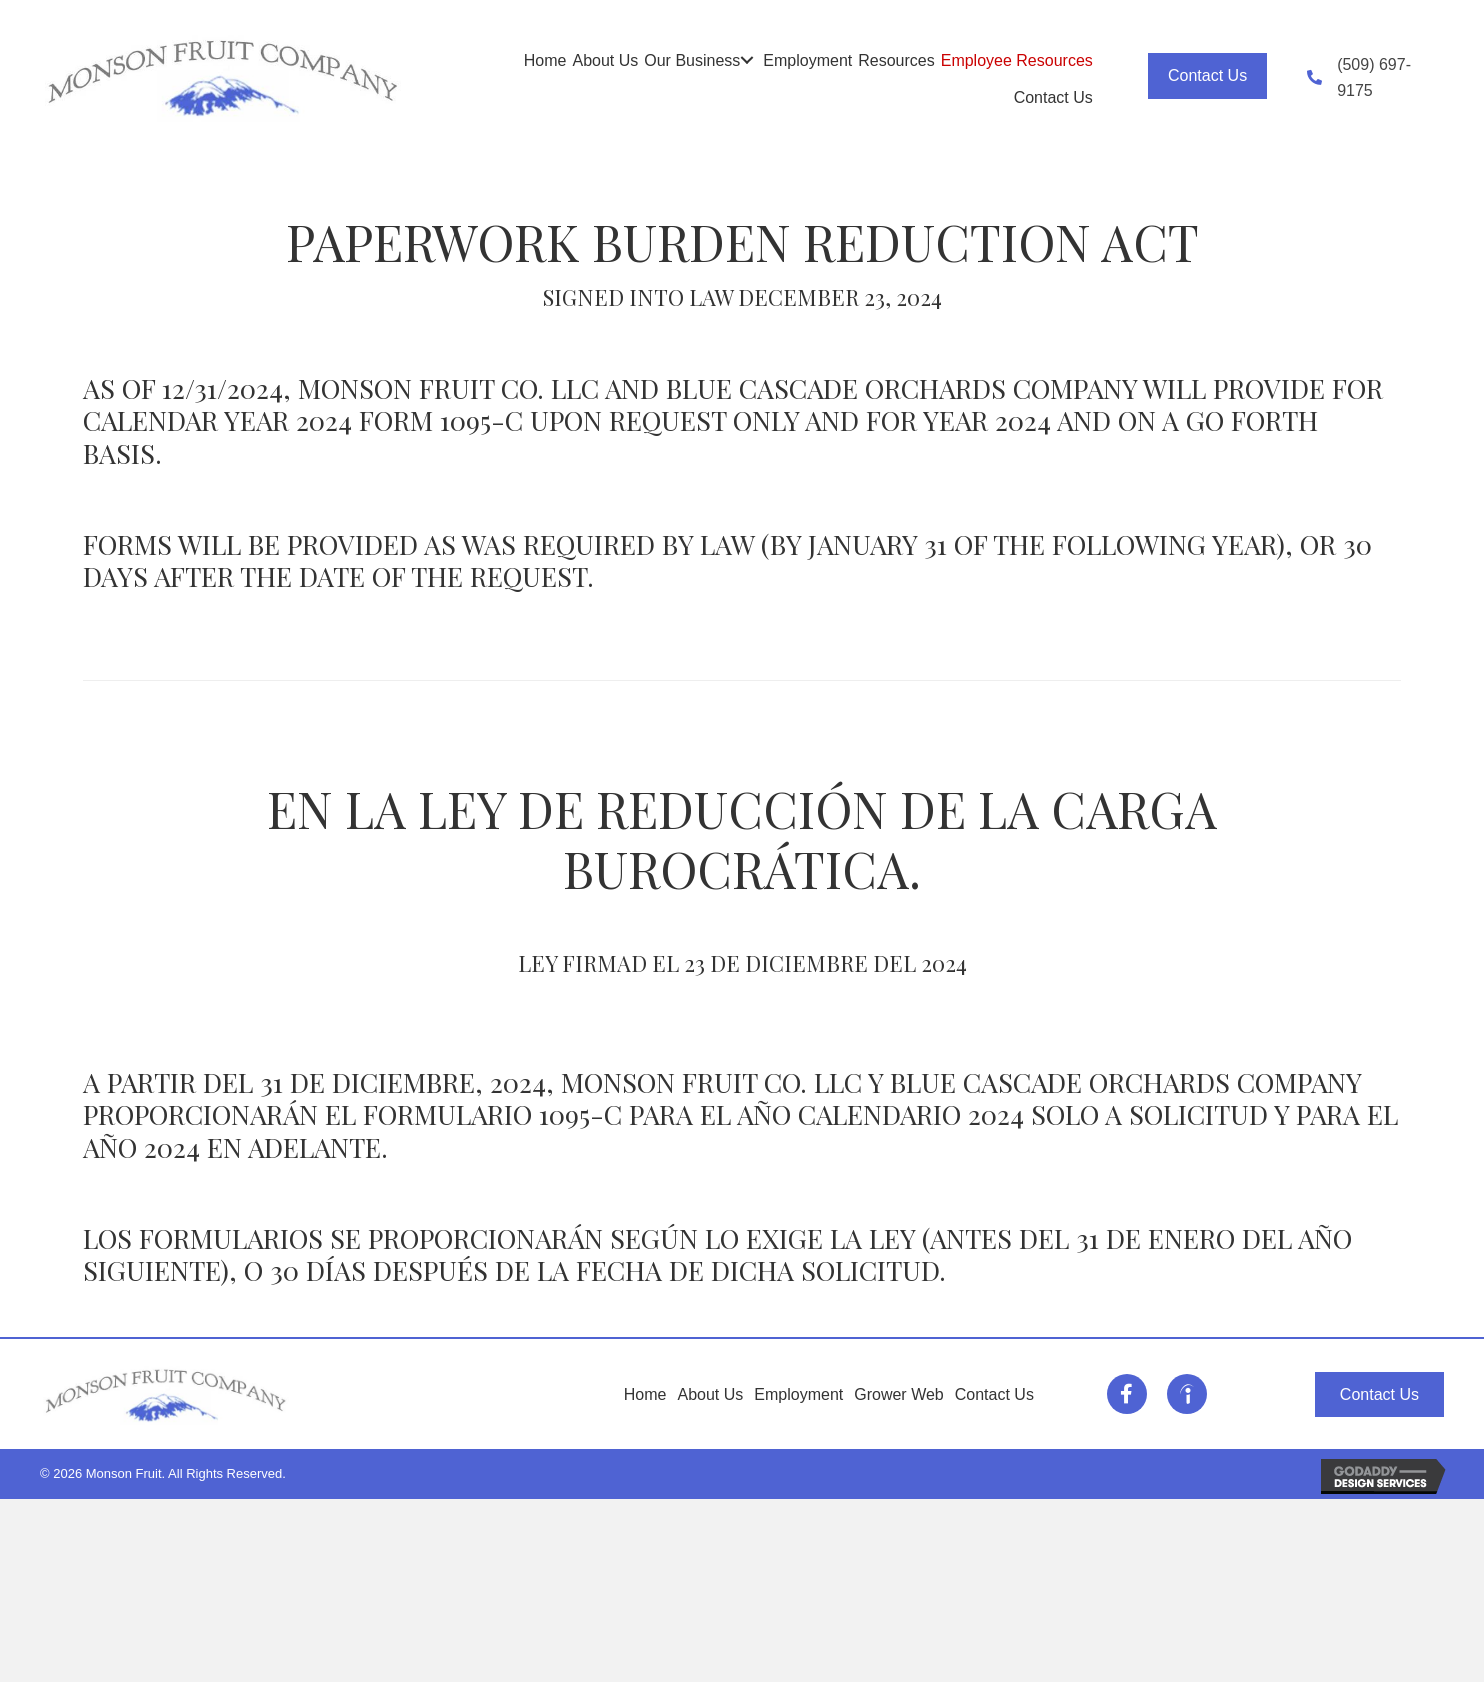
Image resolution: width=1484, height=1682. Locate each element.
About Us (711, 1394)
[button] (746, 60)
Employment (798, 1394)
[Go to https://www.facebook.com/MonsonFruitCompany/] (1127, 1394)
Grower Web (899, 1394)
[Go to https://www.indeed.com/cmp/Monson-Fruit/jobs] (1187, 1394)
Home (645, 1394)
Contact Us (994, 1394)
